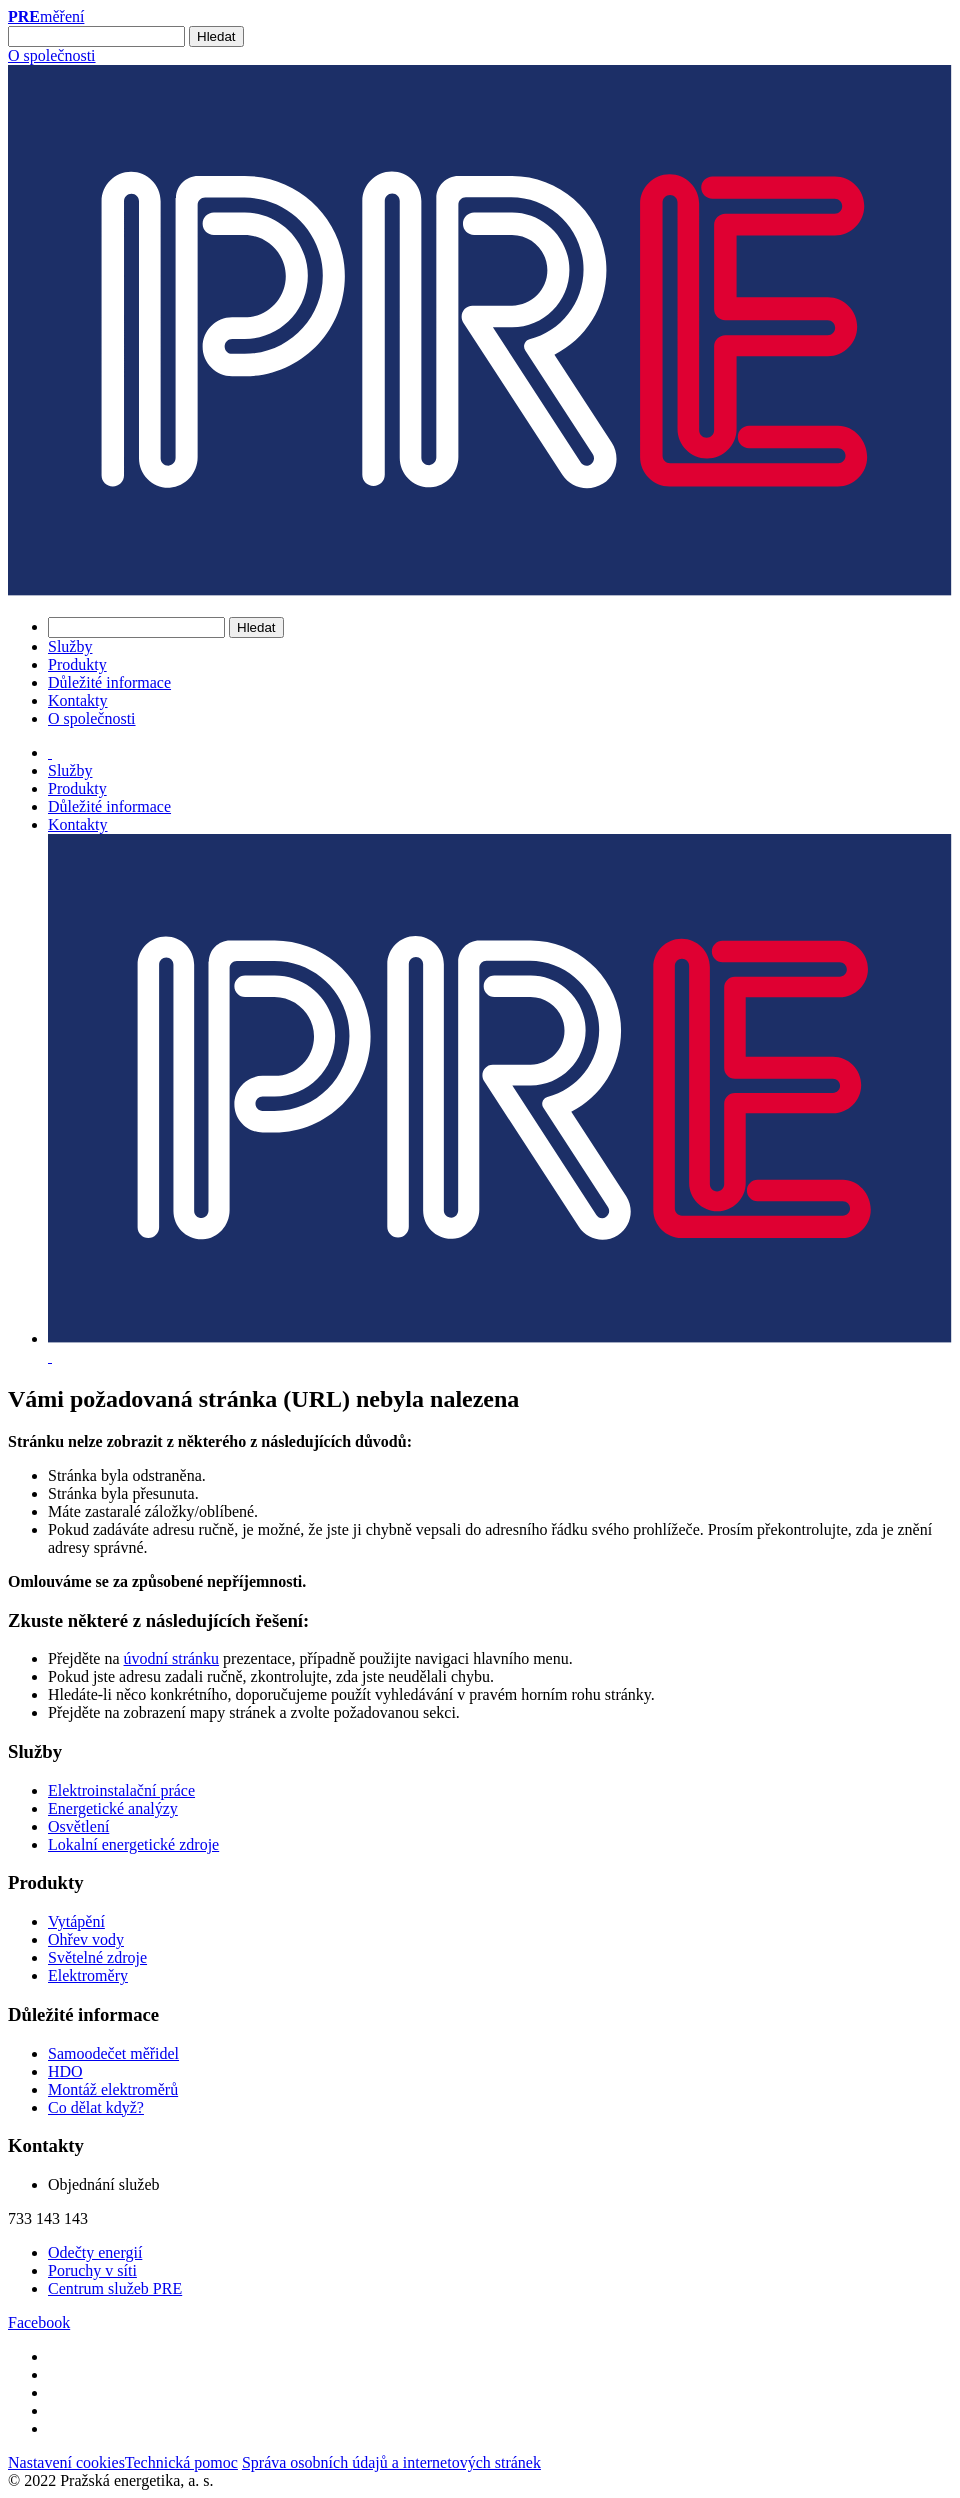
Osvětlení (78, 1826)
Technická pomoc (181, 2462)
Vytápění (76, 1921)
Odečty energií (95, 2252)
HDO (65, 2071)
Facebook (39, 2322)
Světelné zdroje (97, 1957)
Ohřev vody (86, 1939)
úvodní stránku (172, 1658)
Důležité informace (109, 682)
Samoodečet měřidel (113, 2053)
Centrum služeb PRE (115, 2288)
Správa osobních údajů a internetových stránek (391, 2462)
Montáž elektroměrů (113, 2089)
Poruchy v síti (92, 2270)
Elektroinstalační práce (121, 1790)
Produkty (77, 664)
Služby (70, 646)
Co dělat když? (96, 2107)
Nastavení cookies (66, 2462)
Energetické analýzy (113, 1808)
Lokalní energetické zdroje (133, 1844)
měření (46, 16)
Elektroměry (88, 1975)
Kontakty (78, 700)
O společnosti (52, 55)
